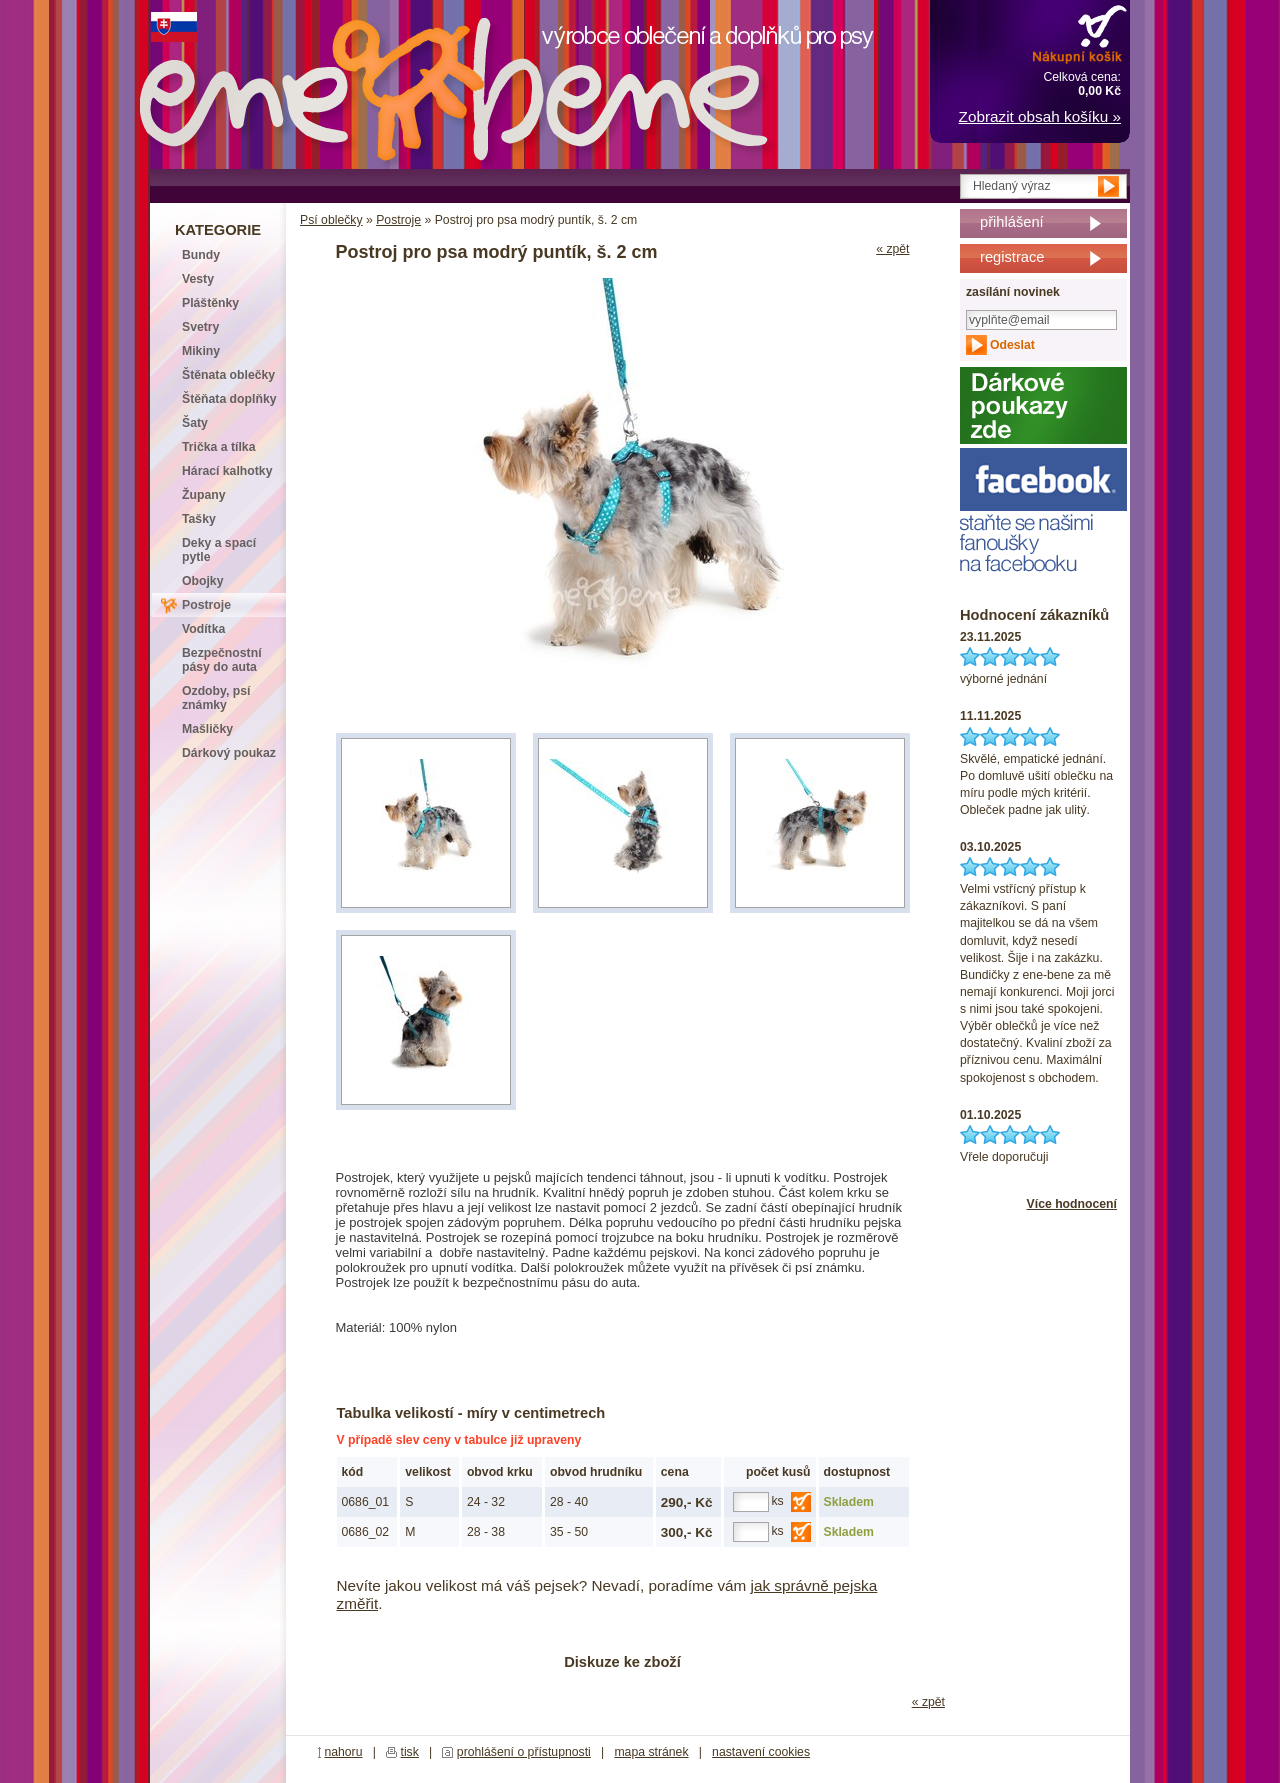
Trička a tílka (218, 447)
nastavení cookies (761, 1752)
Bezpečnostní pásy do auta (222, 660)
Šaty (195, 423)
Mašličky (207, 729)
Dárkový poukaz (229, 753)
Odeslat (1012, 345)
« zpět (892, 249)
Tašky (199, 519)
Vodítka (203, 629)
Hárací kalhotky (227, 471)
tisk (410, 1752)
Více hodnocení (1072, 1204)
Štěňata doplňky (229, 399)
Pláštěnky (210, 303)
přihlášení (1012, 222)
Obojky (202, 581)
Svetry (200, 327)
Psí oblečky (331, 220)
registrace (1012, 257)
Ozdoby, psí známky (216, 698)
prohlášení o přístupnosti (524, 1752)
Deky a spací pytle (219, 550)
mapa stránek (651, 1752)
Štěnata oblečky (228, 375)
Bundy (201, 255)
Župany (204, 495)
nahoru (343, 1752)
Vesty (198, 279)
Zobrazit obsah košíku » (1040, 116)
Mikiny (201, 351)
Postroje (398, 220)
